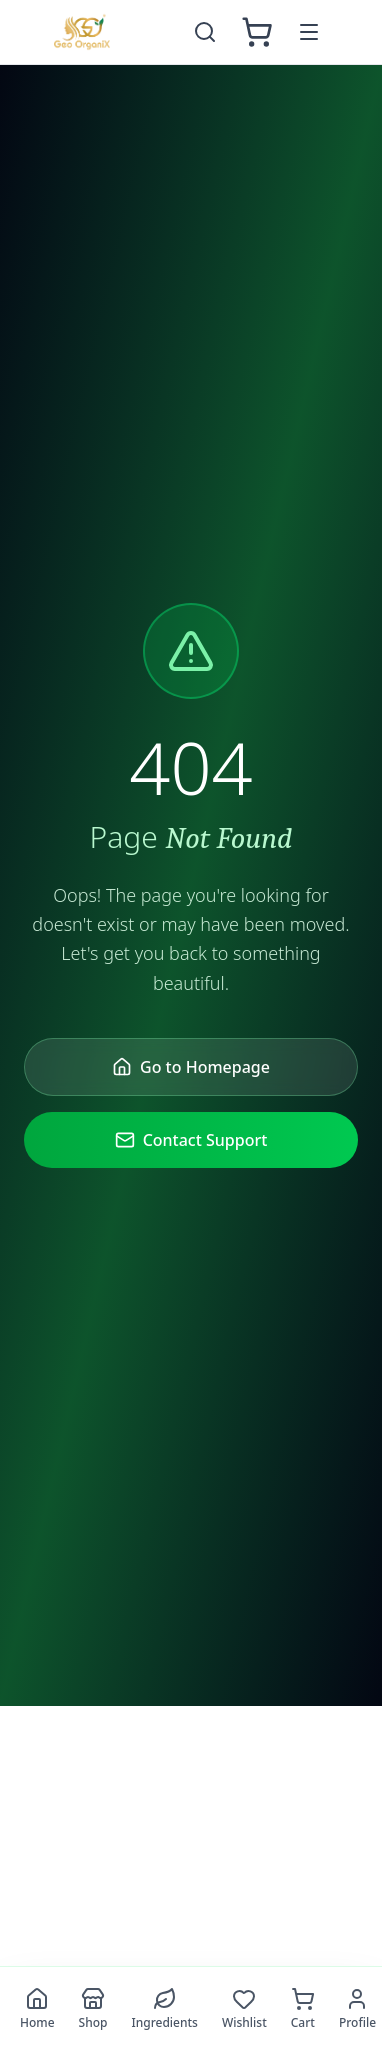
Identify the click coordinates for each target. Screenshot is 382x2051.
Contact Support (191, 1140)
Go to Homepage (191, 1067)
